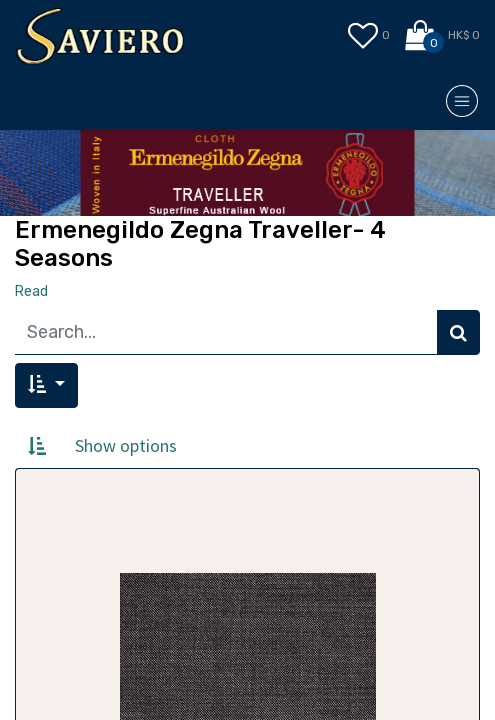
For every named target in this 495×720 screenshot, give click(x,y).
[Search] (458, 332)
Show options (126, 445)
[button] (46, 385)
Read (31, 291)
